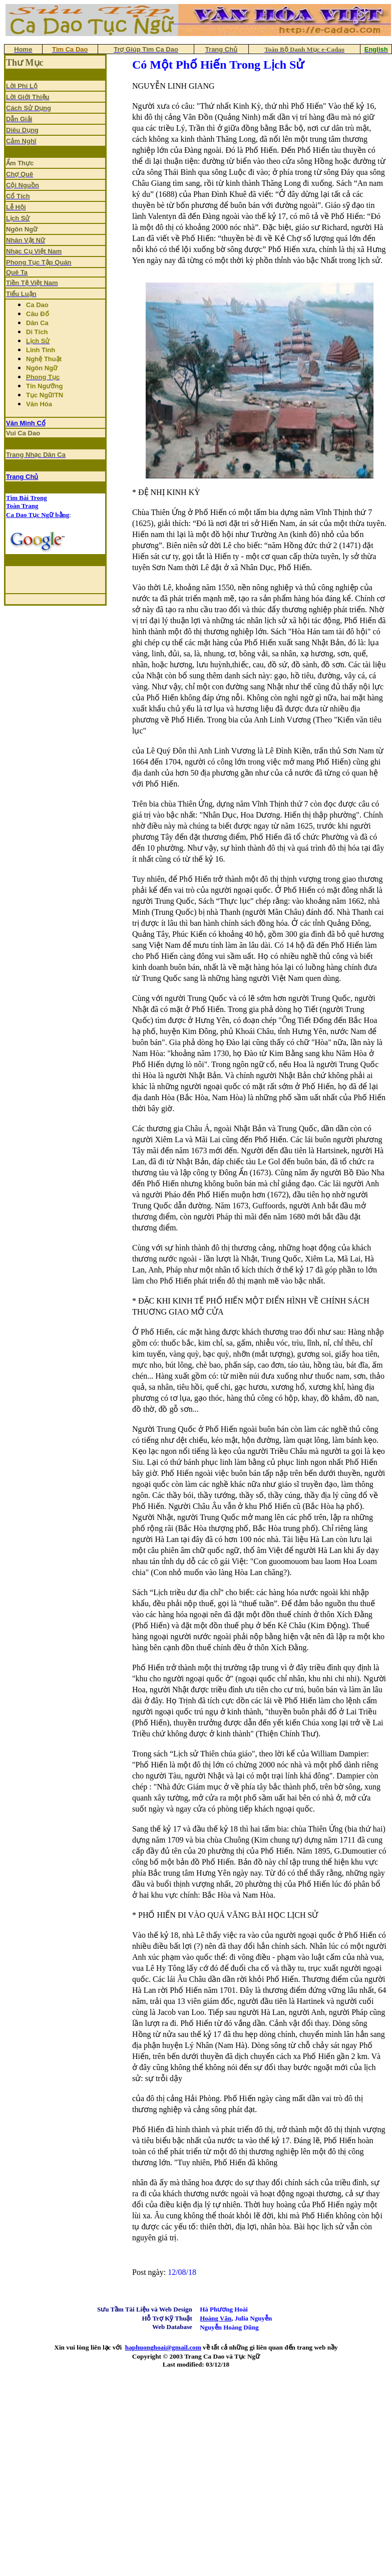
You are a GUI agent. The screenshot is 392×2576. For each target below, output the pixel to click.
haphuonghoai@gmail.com (163, 2347)
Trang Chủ (22, 476)
